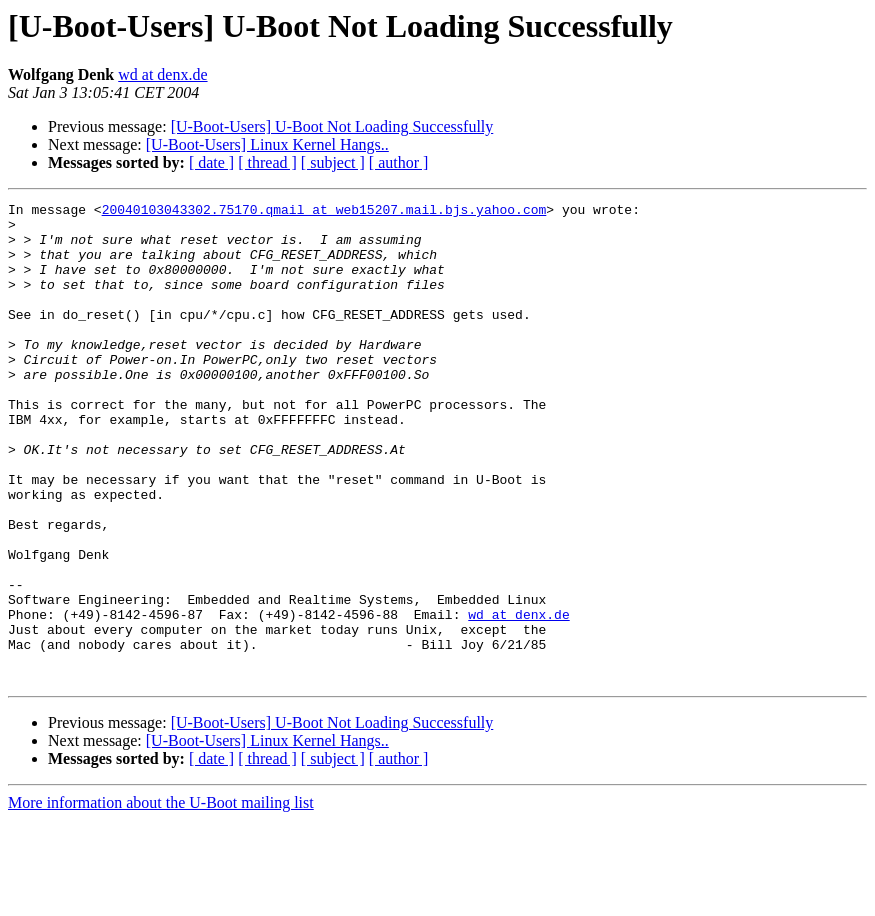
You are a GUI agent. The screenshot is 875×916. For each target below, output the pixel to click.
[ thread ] (267, 162)
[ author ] (399, 162)
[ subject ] (333, 162)
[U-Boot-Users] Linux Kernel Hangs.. (267, 144)
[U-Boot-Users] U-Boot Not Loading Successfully (332, 126)
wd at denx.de (162, 74)
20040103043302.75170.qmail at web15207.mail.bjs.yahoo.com (324, 212)
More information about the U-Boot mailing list (161, 898)
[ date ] (211, 162)
